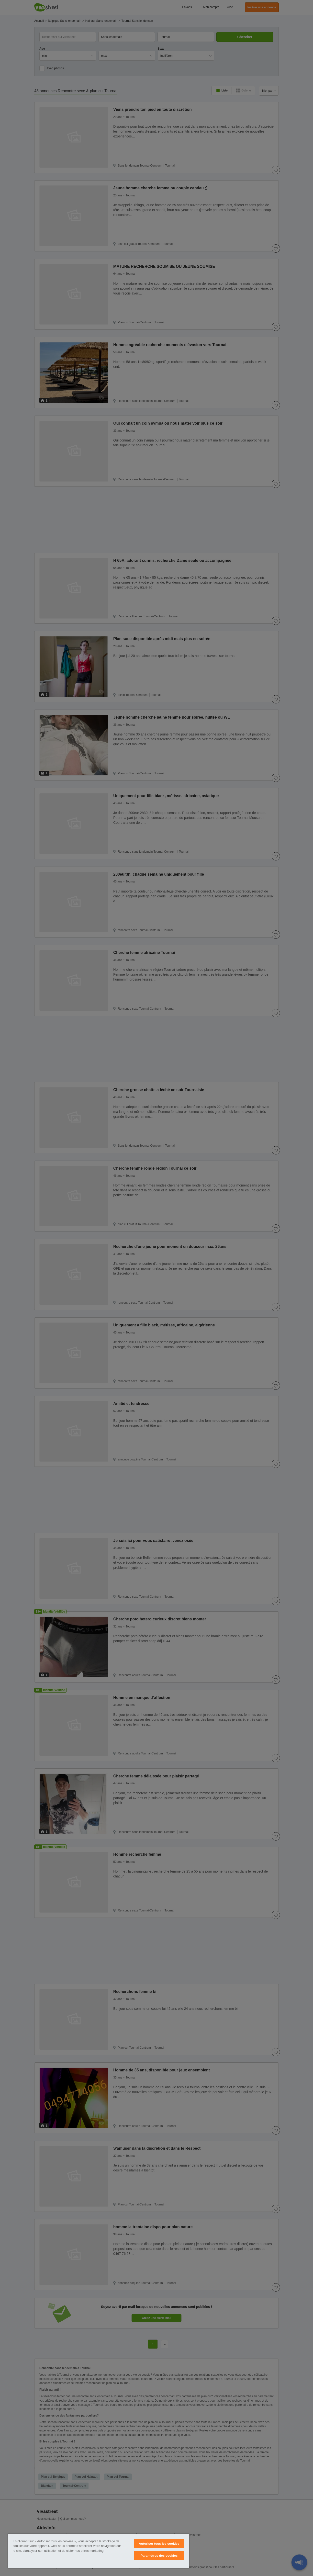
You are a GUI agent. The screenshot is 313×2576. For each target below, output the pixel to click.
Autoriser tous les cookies (159, 2543)
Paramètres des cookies (159, 2555)
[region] (98, 2551)
